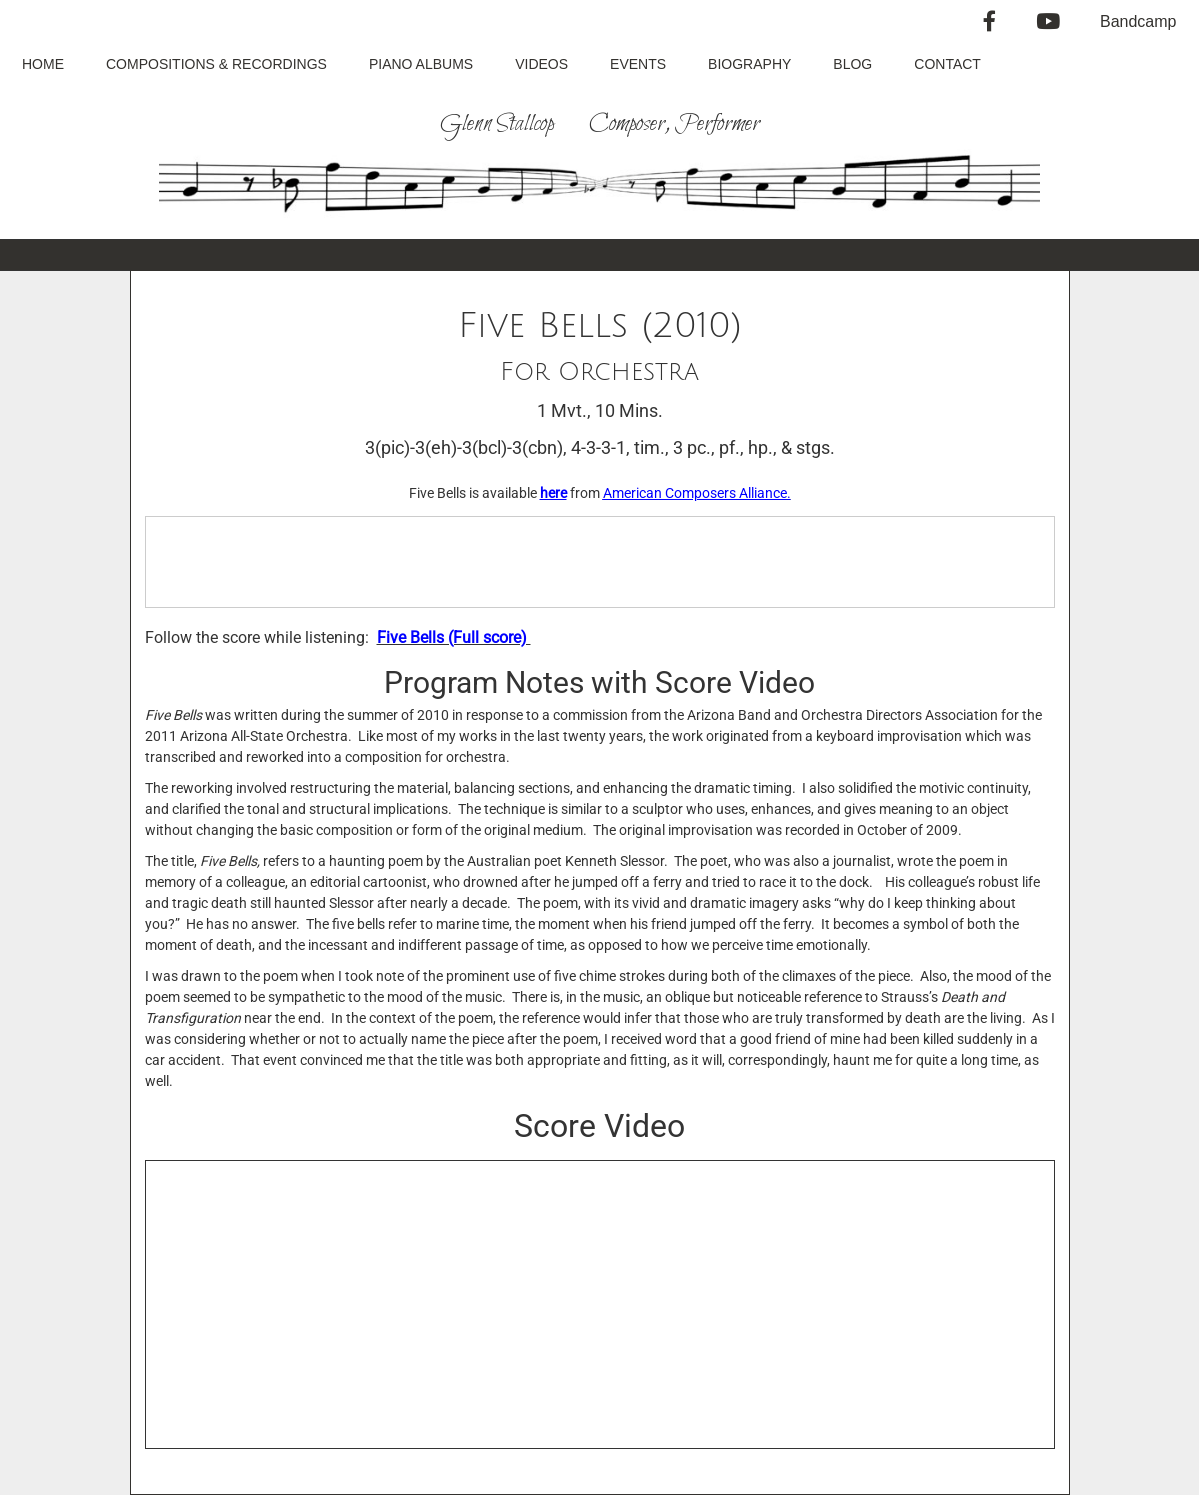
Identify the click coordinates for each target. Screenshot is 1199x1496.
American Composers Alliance (695, 493)
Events (638, 64)
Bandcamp (1138, 21)
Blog (852, 64)
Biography (749, 64)
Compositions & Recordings (216, 64)
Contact (947, 64)
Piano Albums (421, 64)
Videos (541, 64)
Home (43, 64)
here (553, 493)
